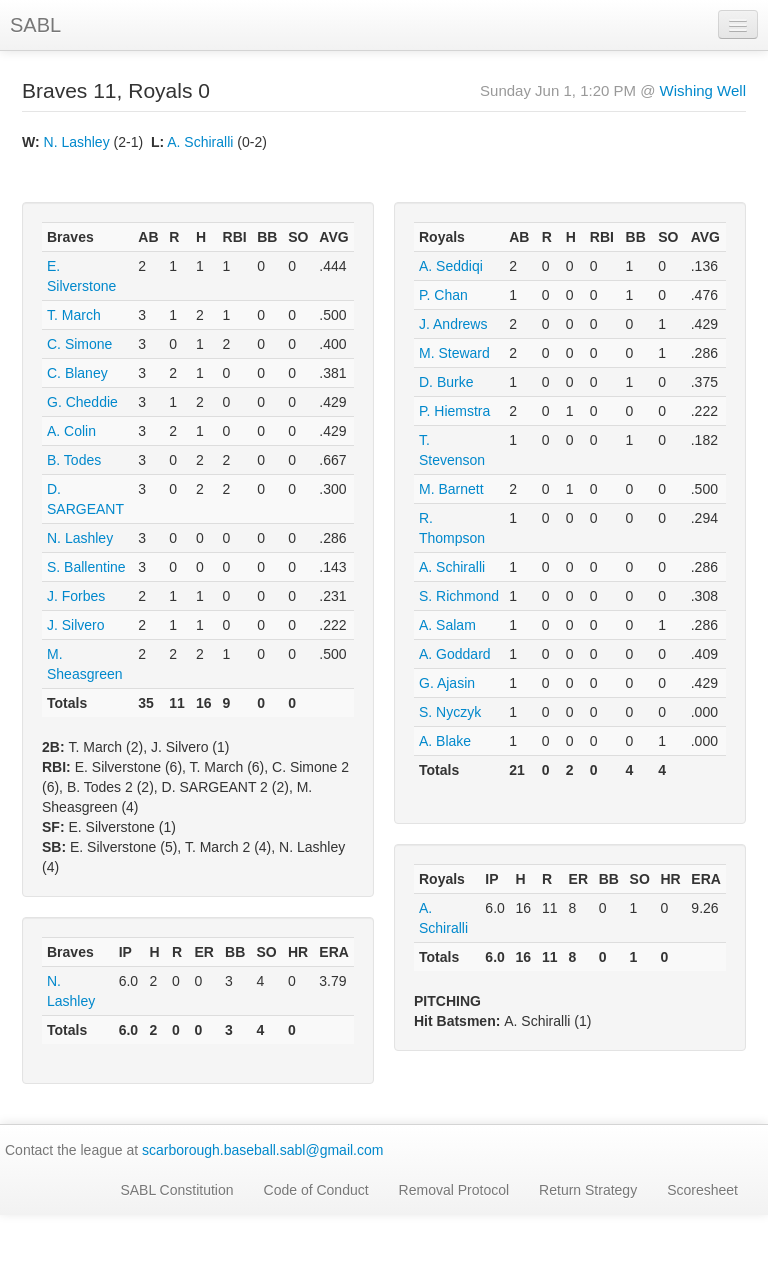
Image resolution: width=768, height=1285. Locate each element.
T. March (74, 315)
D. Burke (446, 382)
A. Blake (445, 741)
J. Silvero (76, 625)
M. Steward (454, 353)
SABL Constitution (176, 1190)
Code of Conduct (316, 1190)
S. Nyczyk (450, 712)
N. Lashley (77, 142)
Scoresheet (702, 1190)
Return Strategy (588, 1190)
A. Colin (71, 431)
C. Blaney (77, 373)
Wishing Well (703, 90)
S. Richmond (459, 596)
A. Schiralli (200, 142)
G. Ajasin (447, 683)
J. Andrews (453, 324)
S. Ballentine (86, 567)
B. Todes (74, 460)
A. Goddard (455, 654)
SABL (35, 25)
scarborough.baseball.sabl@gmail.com (262, 1150)
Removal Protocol (454, 1190)
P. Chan (443, 295)
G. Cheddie (82, 402)
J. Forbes (76, 596)
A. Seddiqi (451, 266)
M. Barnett (451, 489)
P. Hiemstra (454, 411)
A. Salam (447, 625)
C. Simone (79, 344)
